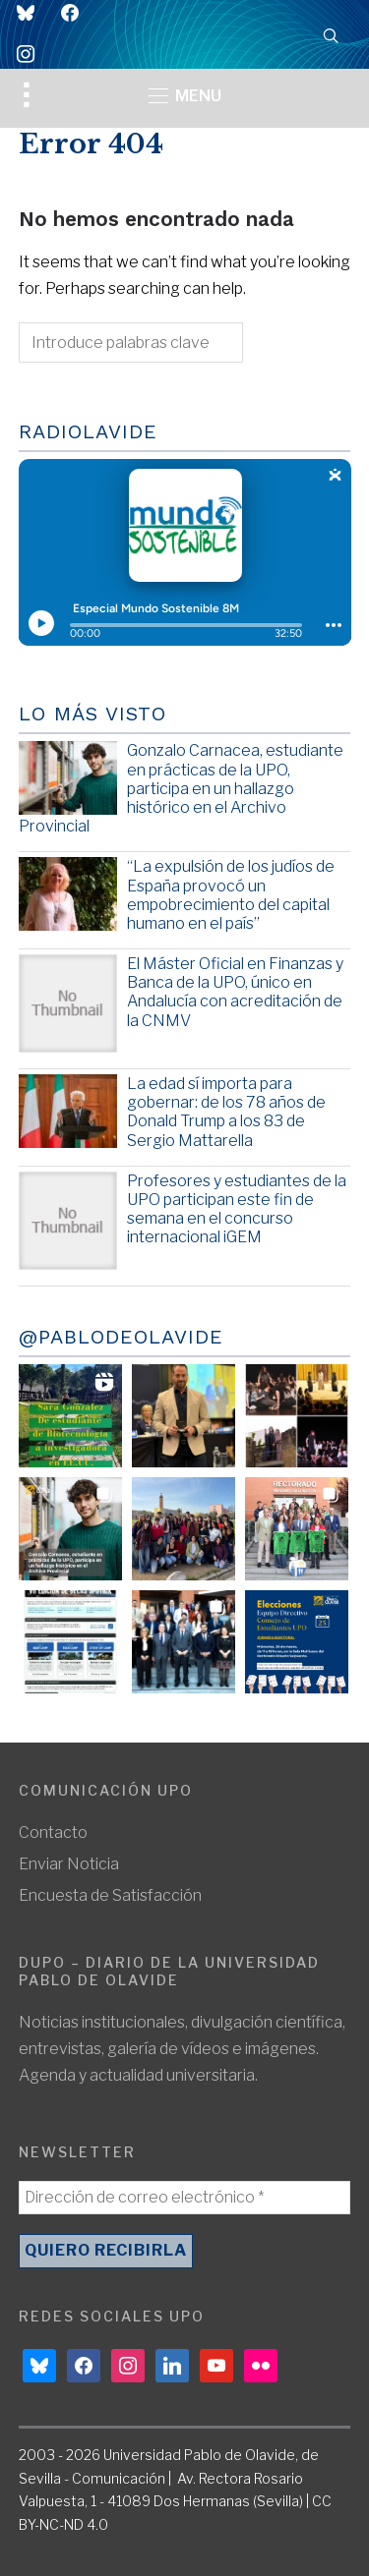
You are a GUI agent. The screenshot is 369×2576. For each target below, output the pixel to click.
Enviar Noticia (69, 1864)
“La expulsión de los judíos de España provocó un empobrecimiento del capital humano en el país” (231, 895)
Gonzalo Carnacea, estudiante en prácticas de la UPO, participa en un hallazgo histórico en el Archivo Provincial (181, 788)
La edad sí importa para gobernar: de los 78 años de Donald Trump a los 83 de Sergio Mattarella (226, 1112)
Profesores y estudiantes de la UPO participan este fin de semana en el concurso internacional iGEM (236, 1209)
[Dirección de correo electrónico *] (185, 2197)
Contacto (53, 1832)
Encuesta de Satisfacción (110, 1895)
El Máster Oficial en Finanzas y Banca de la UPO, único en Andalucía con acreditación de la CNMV (235, 992)
